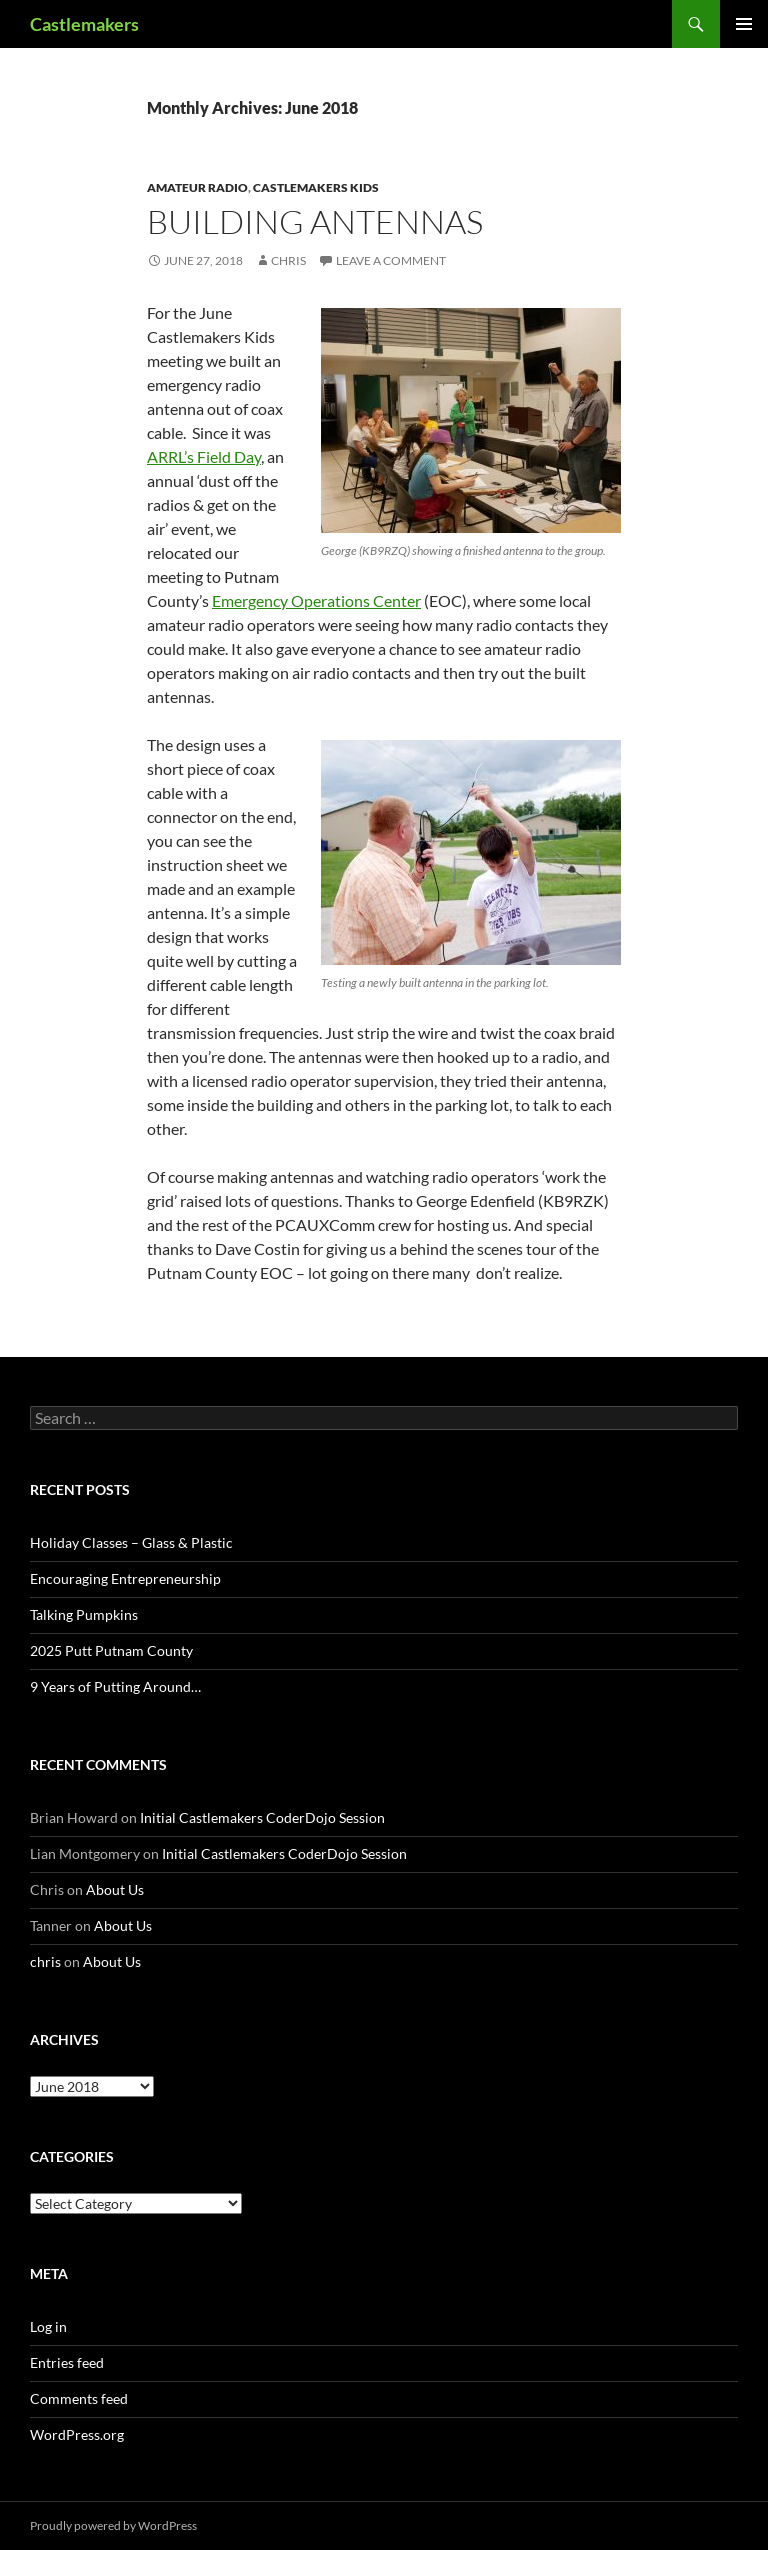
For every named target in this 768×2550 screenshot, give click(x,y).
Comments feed (79, 2398)
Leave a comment (391, 260)
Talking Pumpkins (84, 1614)
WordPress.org (77, 2434)
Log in (48, 2326)
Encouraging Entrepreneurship (125, 1578)
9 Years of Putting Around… (115, 1686)
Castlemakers (84, 24)
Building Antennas (315, 221)
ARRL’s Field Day (204, 456)
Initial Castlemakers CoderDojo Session (262, 1817)
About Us (115, 1889)
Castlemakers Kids (316, 187)
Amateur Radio (197, 187)
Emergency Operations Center (316, 600)
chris (288, 260)
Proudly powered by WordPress (113, 2525)
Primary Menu (744, 24)
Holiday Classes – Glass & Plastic (131, 1542)
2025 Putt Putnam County (111, 1650)
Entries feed (67, 2362)
